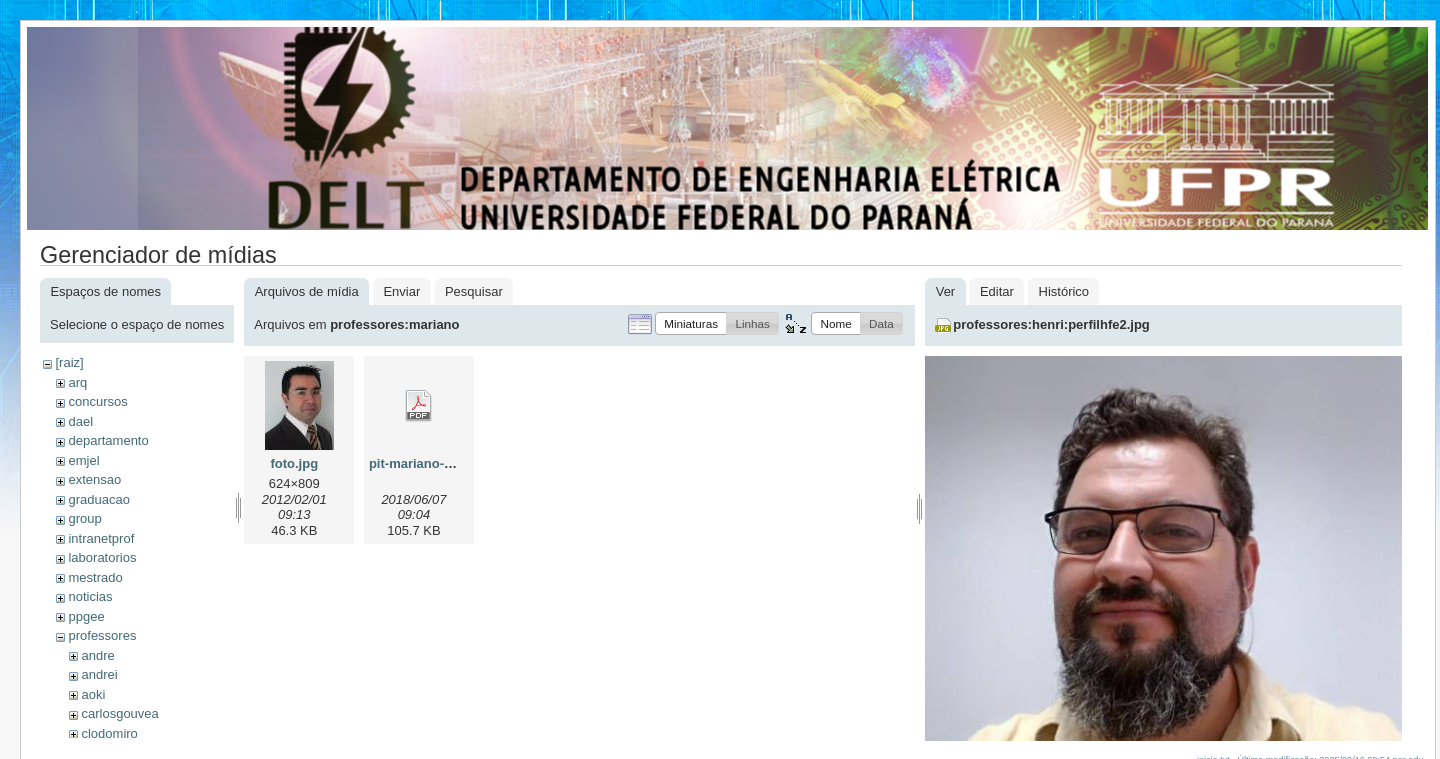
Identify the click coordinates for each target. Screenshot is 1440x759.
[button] (691, 323)
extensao (94, 479)
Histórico (1064, 291)
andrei (99, 674)
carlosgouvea (119, 713)
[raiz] (69, 362)
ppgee (86, 616)
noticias (90, 596)
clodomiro (109, 733)
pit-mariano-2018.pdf (433, 463)
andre (97, 655)
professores (102, 635)
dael (80, 421)
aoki (93, 694)
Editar (997, 291)
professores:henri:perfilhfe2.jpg (1051, 324)
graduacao (98, 499)
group (84, 518)
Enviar (401, 291)
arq (77, 382)
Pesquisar (474, 291)
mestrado (95, 577)
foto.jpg (294, 463)
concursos (97, 401)
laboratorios (102, 557)
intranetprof (101, 538)
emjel (83, 460)
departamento (108, 440)
